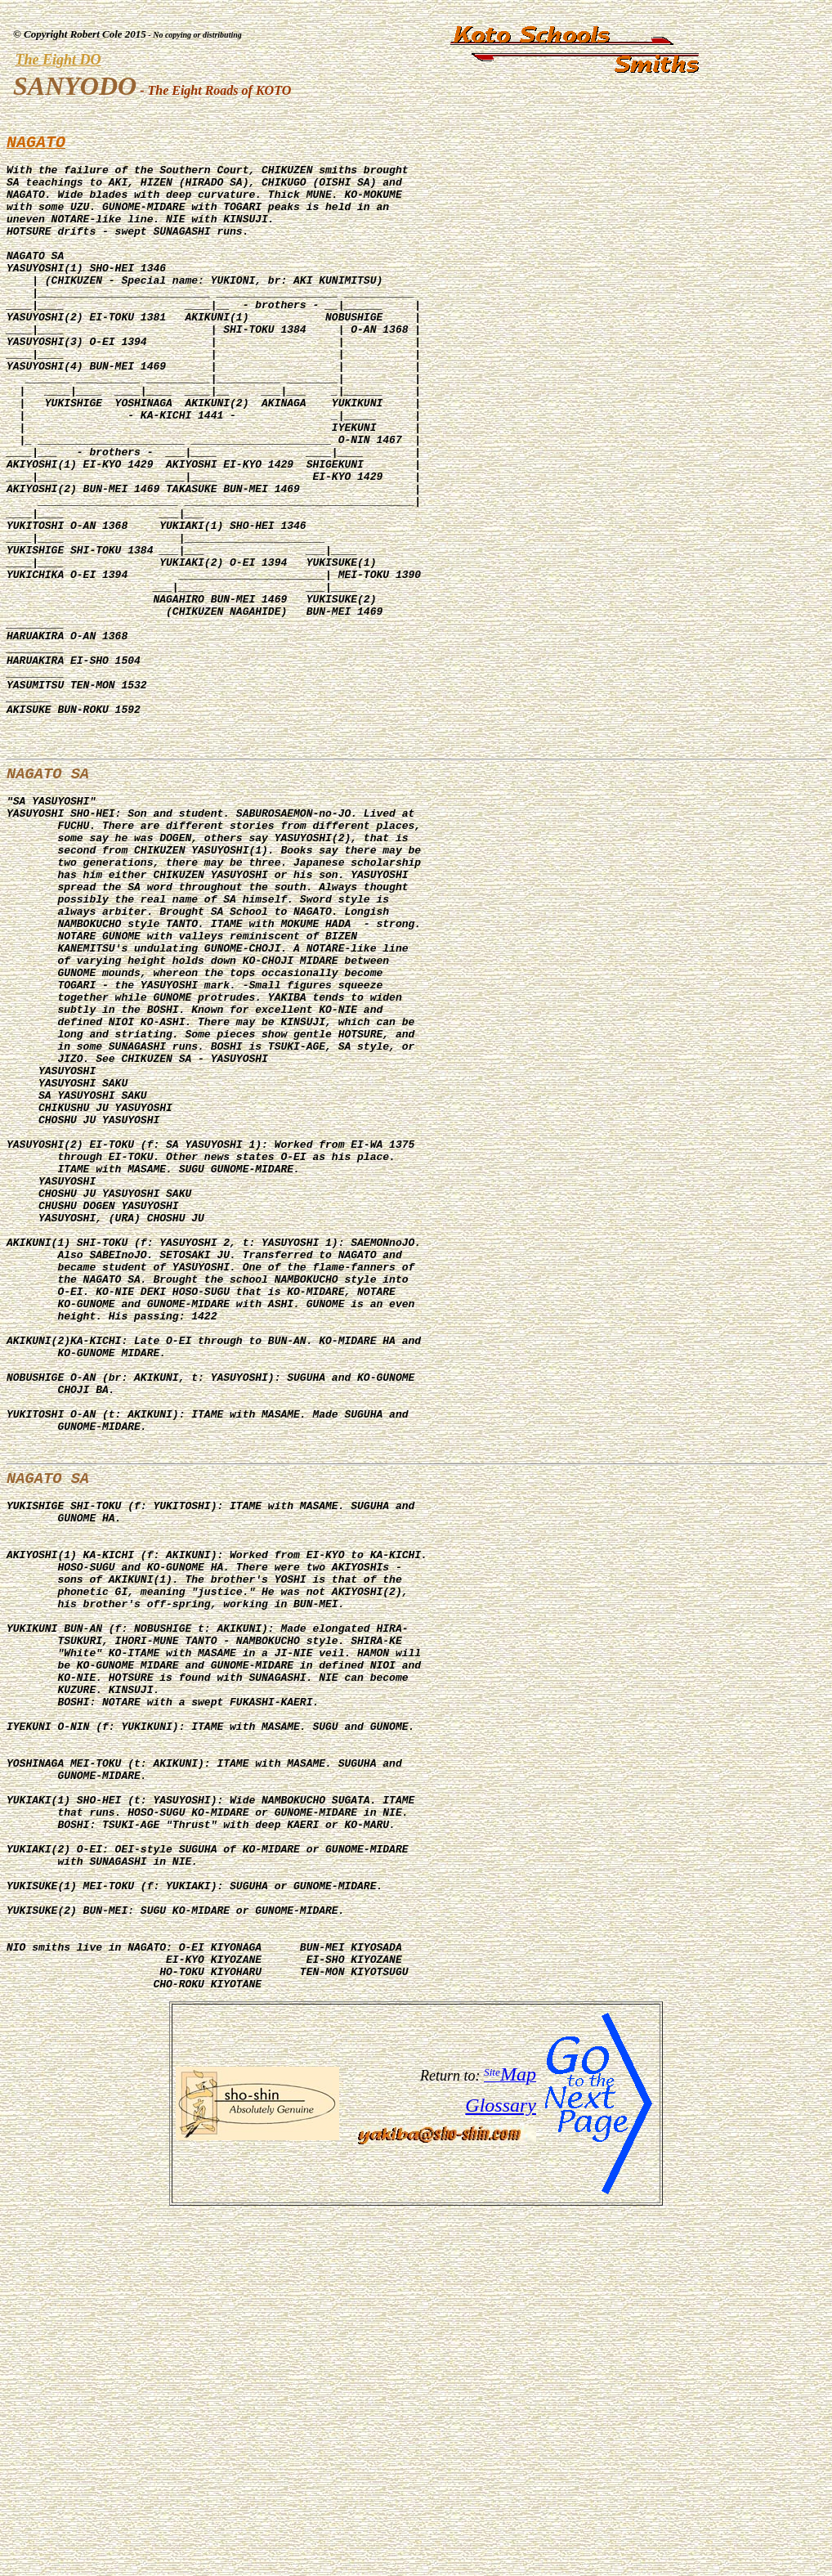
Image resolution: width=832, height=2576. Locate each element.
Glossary (500, 2469)
